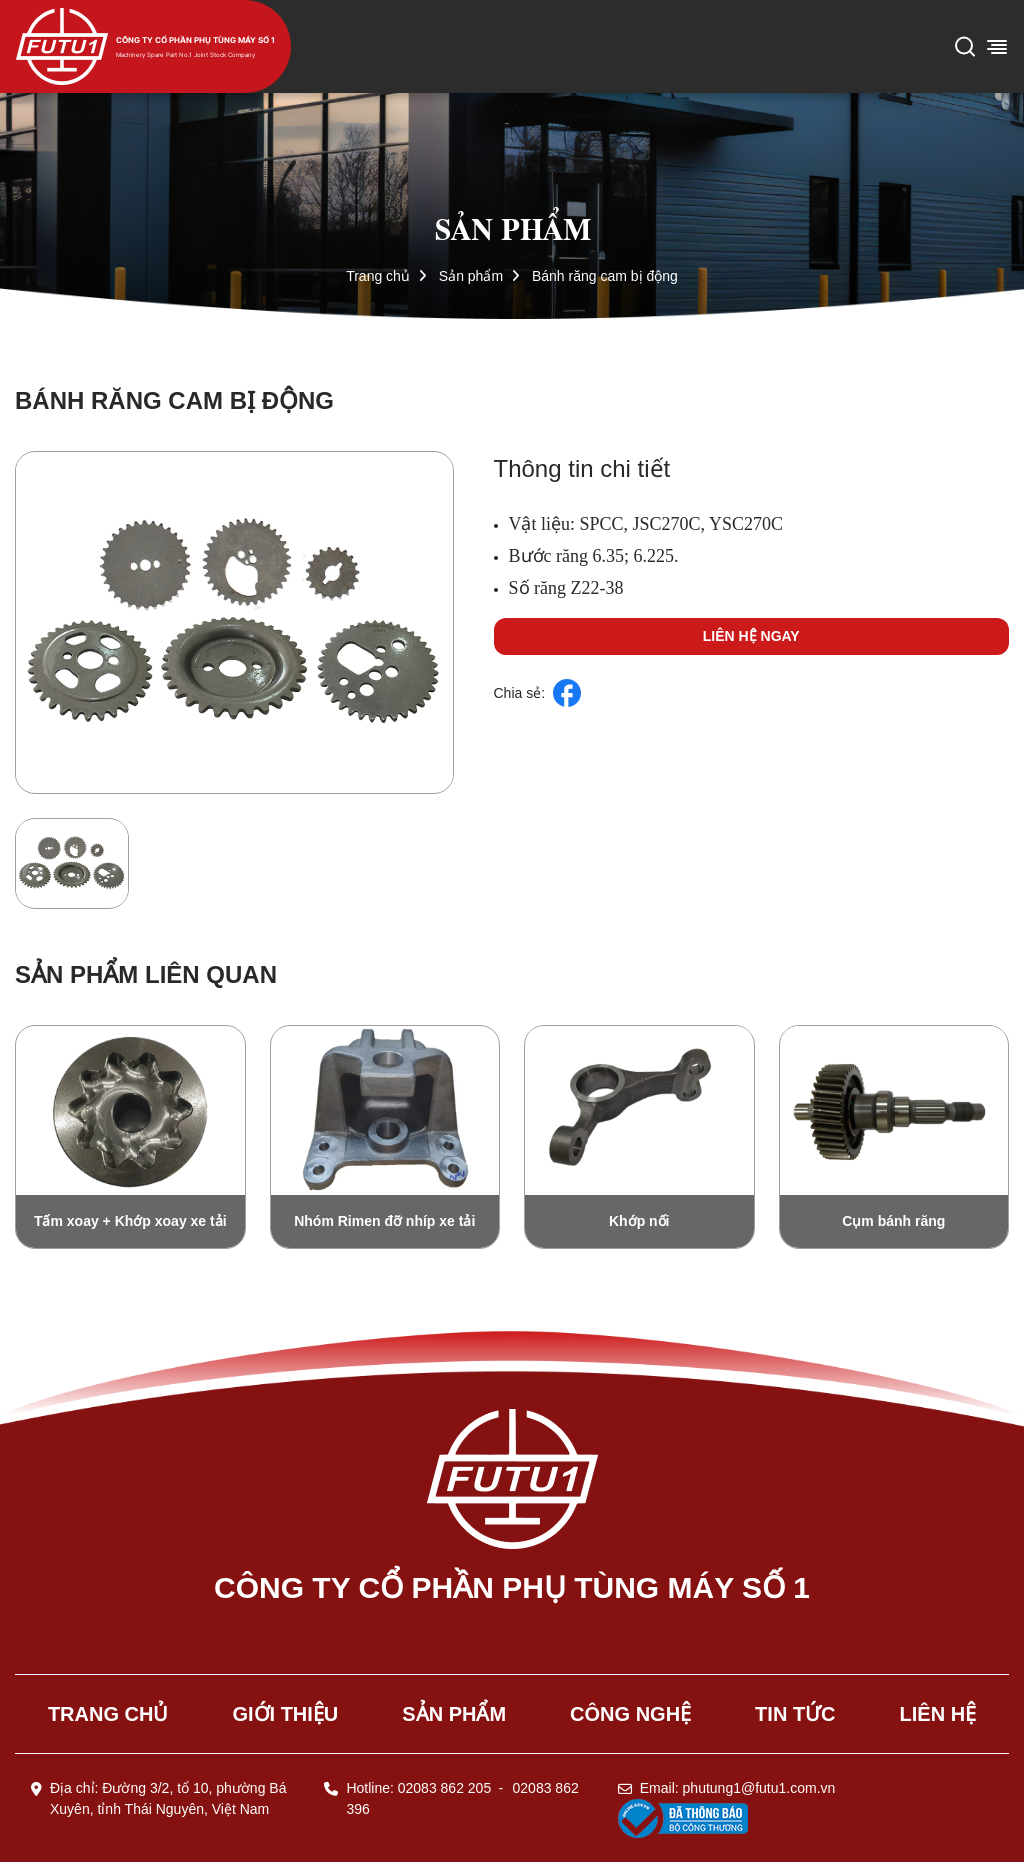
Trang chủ (378, 276)
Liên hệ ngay (751, 636)
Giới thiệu (285, 1714)
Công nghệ (630, 1714)
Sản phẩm (471, 276)
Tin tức (795, 1714)
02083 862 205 (444, 1788)
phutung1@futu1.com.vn (759, 1788)
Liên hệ (938, 1714)
